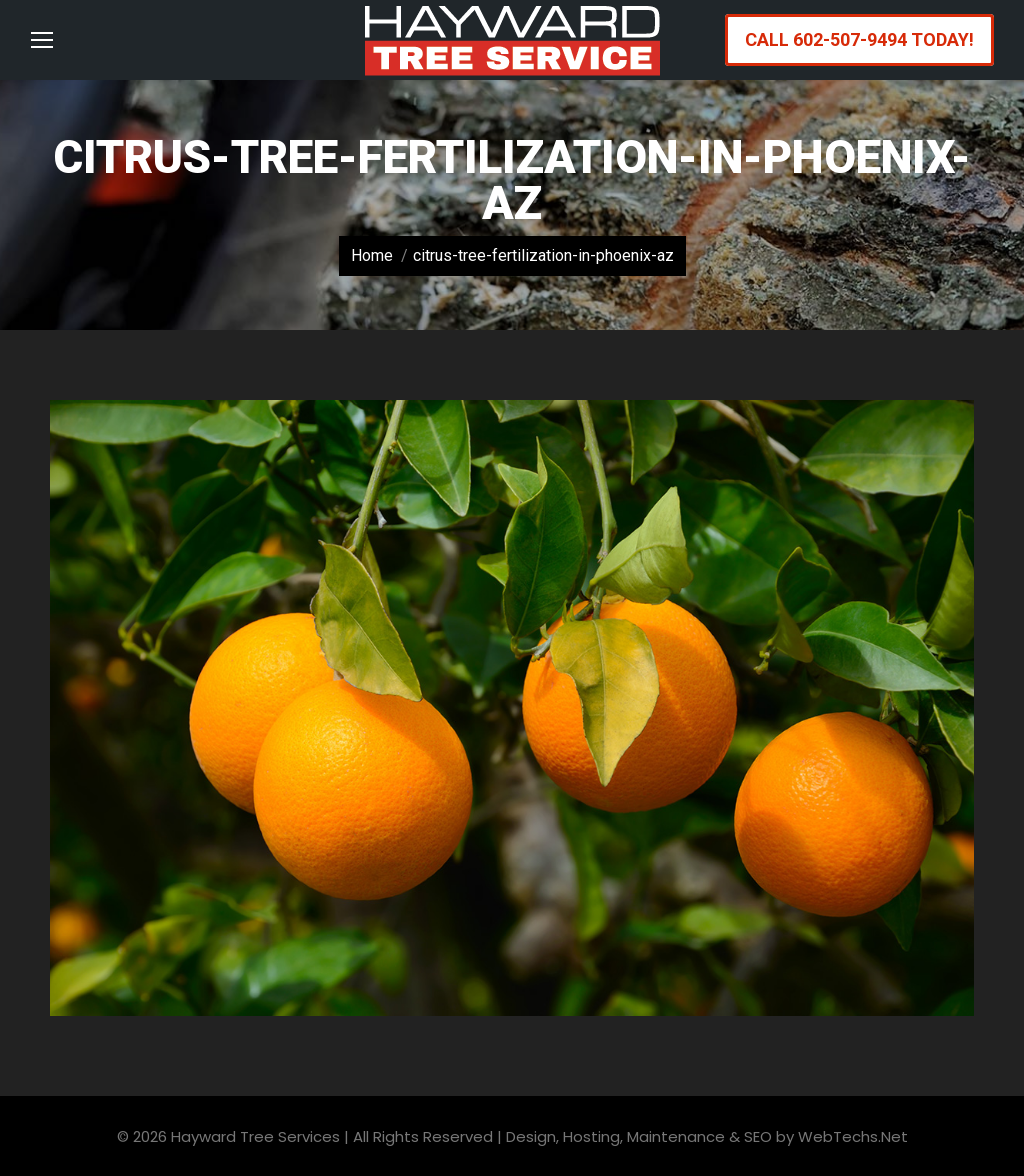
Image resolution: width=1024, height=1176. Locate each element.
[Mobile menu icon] (42, 40)
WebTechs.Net (853, 1136)
